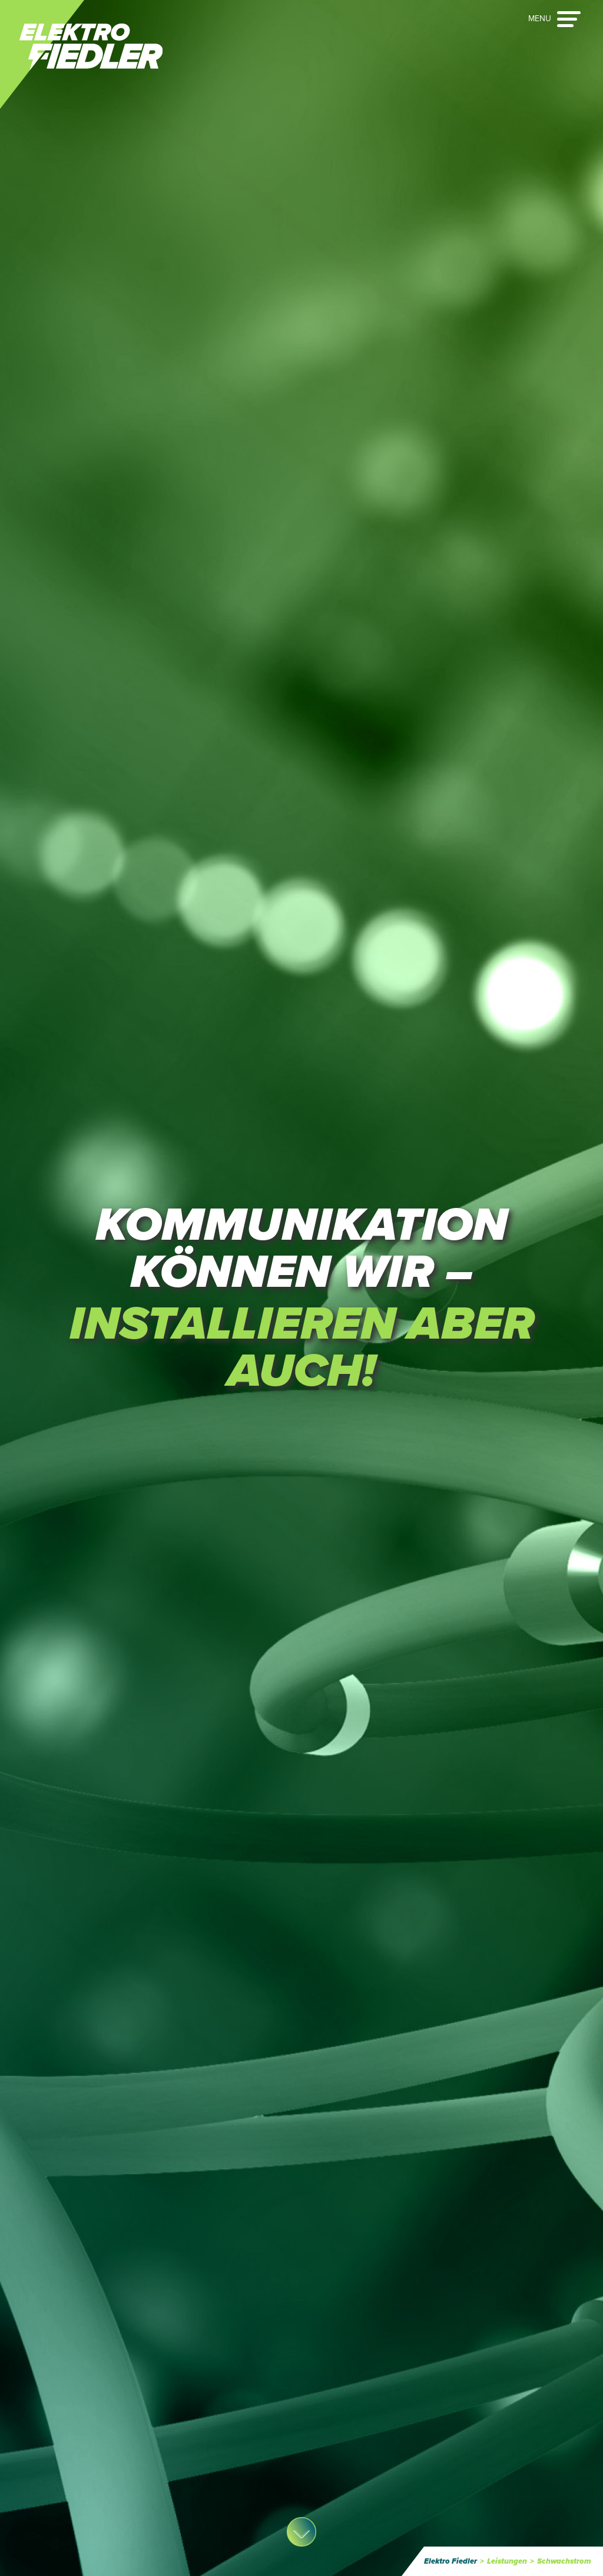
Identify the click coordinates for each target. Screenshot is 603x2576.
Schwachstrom (564, 2561)
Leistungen (507, 2561)
